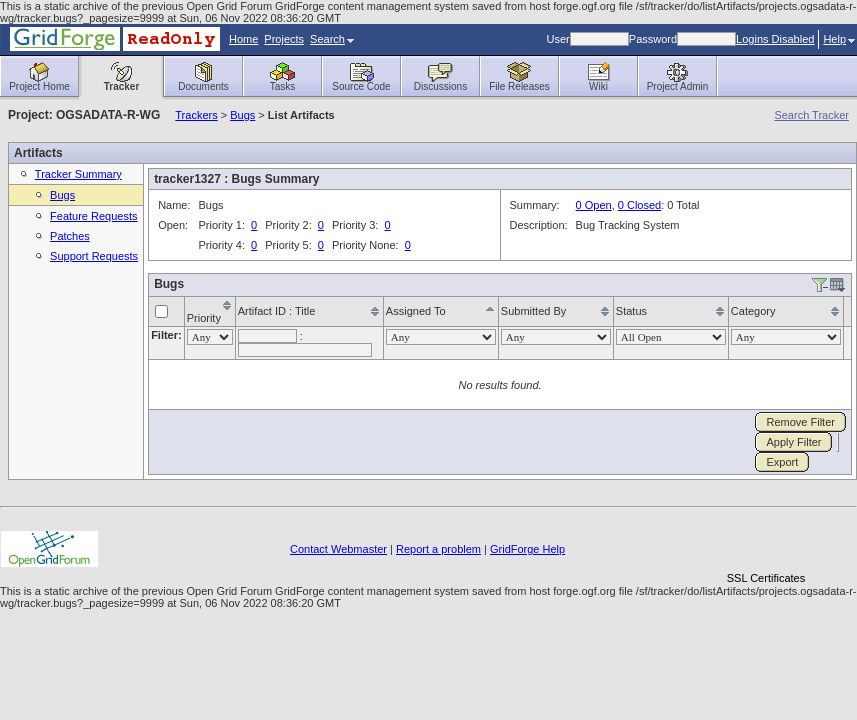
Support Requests (94, 256)
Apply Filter (793, 442)
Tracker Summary (78, 174)
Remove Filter (800, 422)
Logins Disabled (775, 39)
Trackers (196, 115)
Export (782, 462)
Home (243, 39)
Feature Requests (93, 216)
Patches (70, 236)
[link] (766, 543)
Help (839, 39)
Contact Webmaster (338, 549)
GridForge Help (527, 549)
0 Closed (639, 205)
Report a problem (438, 549)
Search (332, 39)
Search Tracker (811, 115)
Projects (284, 39)
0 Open (594, 205)
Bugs (242, 115)
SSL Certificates (766, 578)
